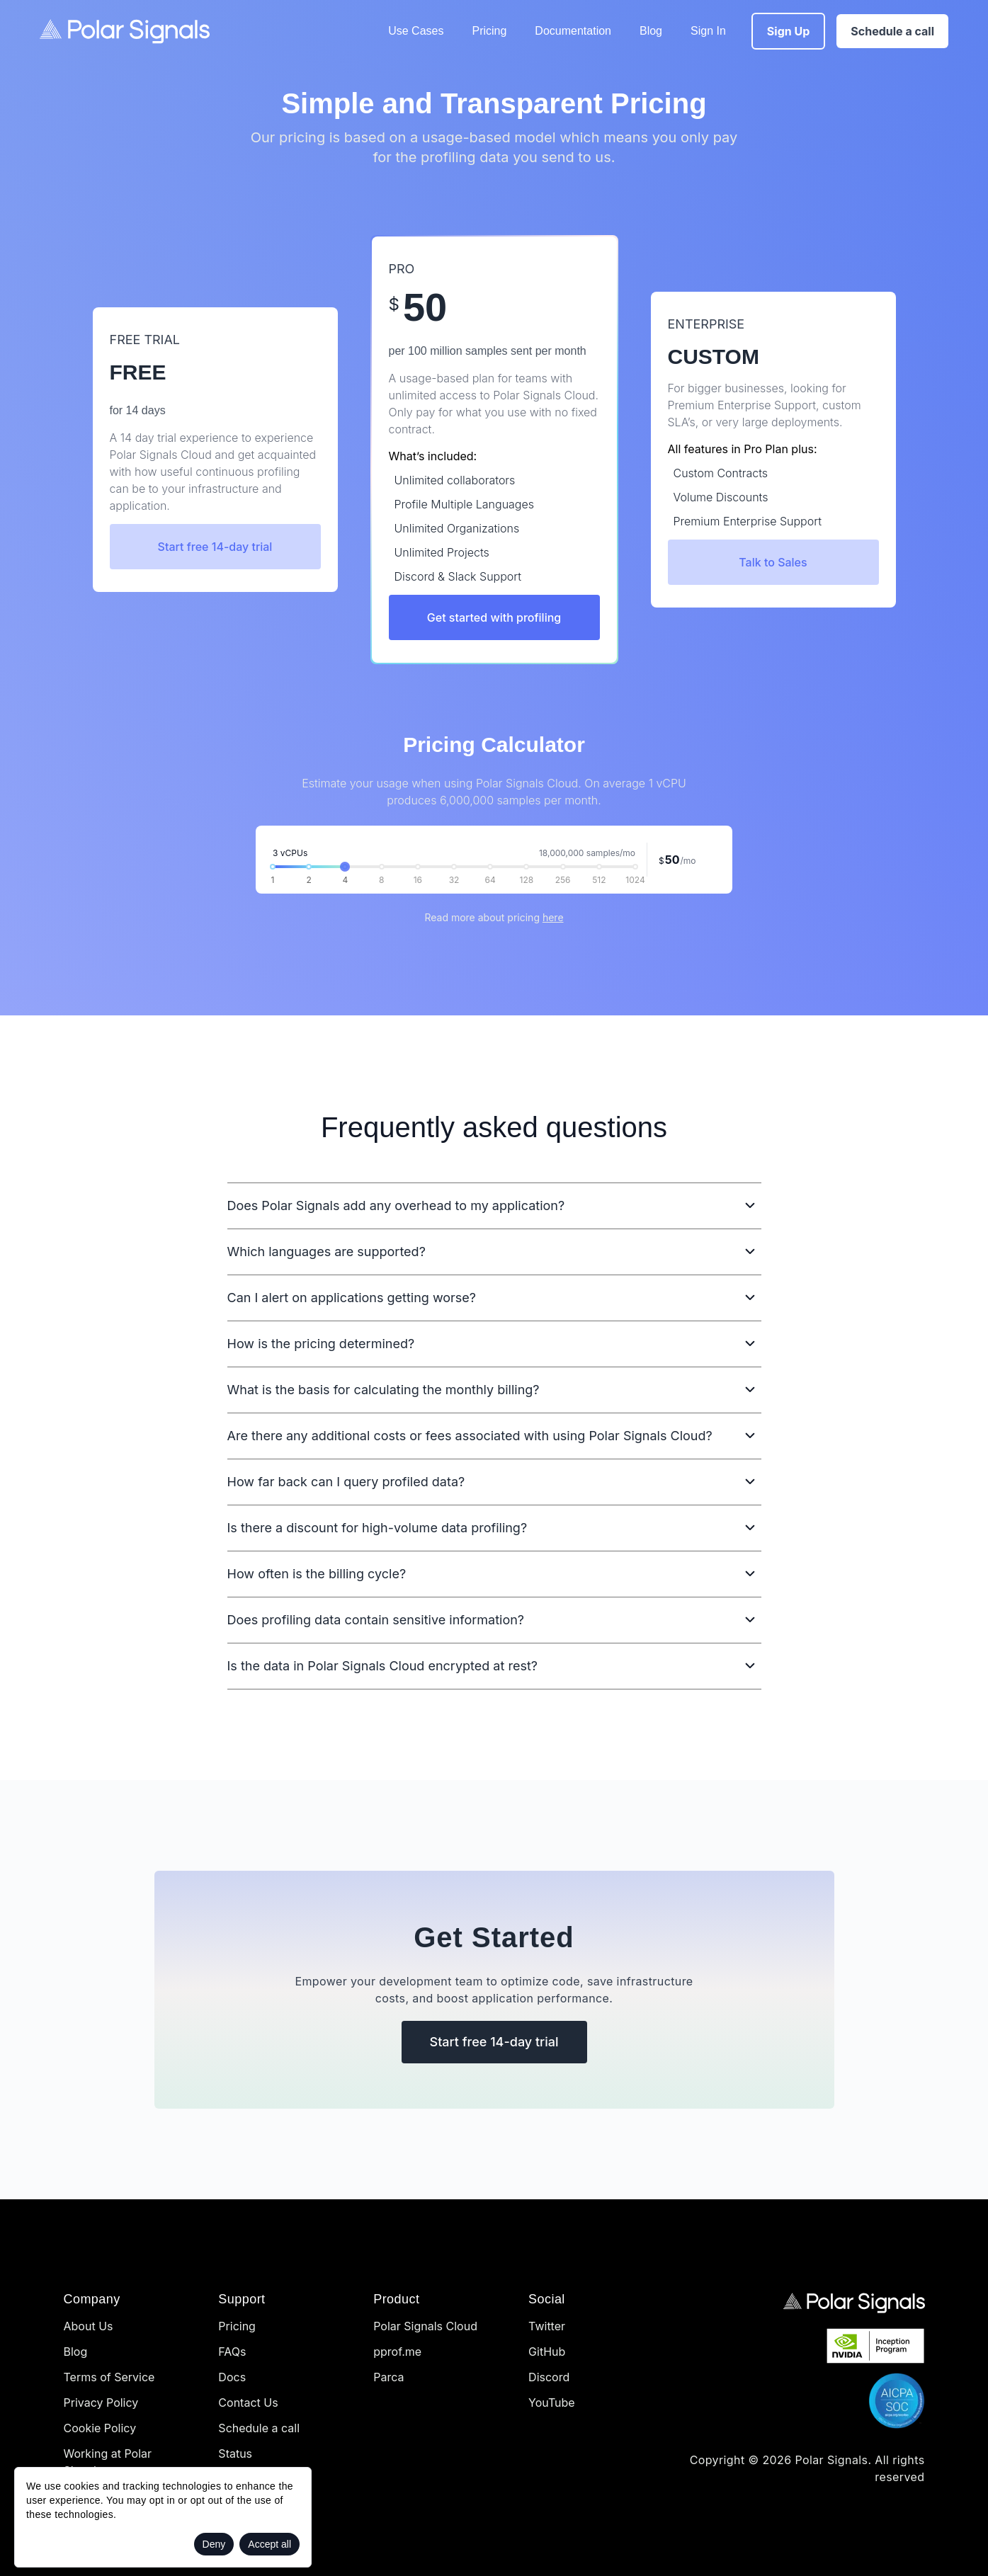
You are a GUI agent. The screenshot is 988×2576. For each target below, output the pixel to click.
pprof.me (397, 2351)
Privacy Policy (101, 2402)
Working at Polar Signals (108, 2462)
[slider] (345, 867)
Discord (548, 2377)
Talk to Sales (773, 562)
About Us (88, 2326)
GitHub (546, 2351)
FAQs (232, 2351)
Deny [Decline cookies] (214, 2544)
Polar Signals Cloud (425, 2326)
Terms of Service (109, 2377)
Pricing (489, 31)
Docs (232, 2377)
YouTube (551, 2402)
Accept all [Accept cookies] (269, 2544)
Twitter (546, 2326)
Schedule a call (259, 2428)
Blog (651, 31)
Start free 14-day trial (215, 547)
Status (235, 2453)
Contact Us (248, 2402)
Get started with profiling (494, 617)
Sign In (708, 31)
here (553, 917)
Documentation (573, 31)
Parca (388, 2377)
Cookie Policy (100, 2428)
